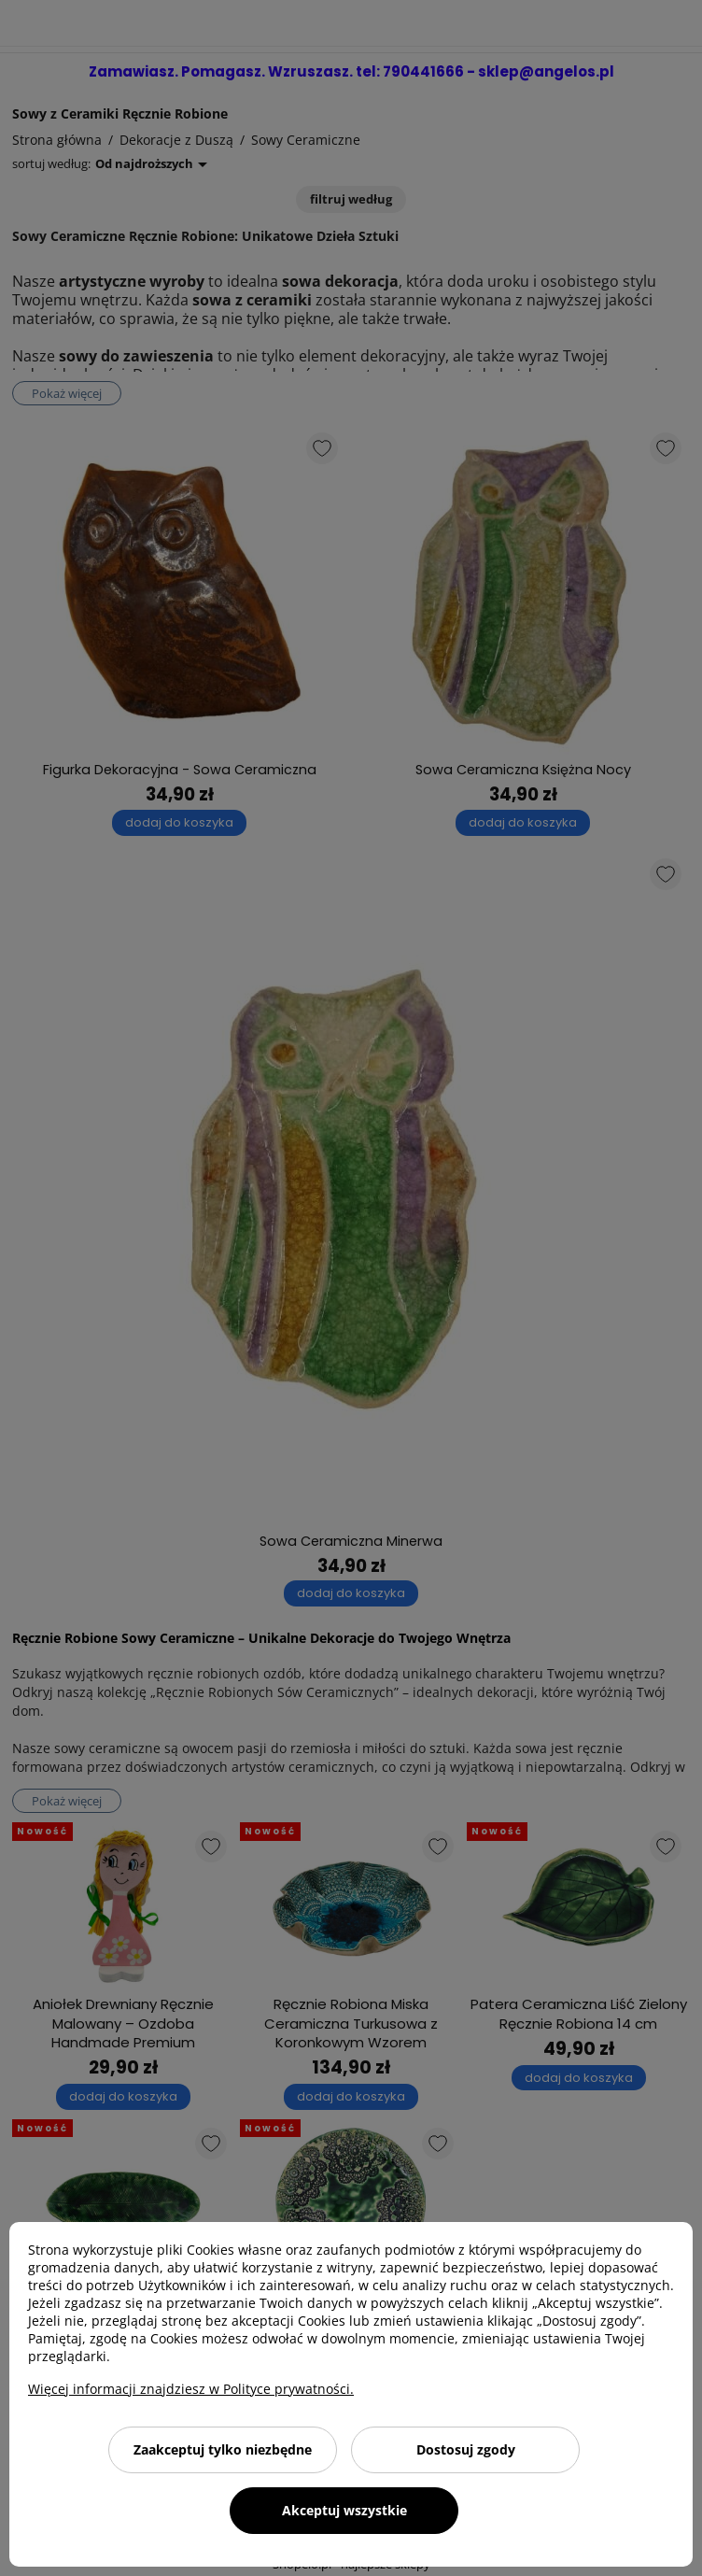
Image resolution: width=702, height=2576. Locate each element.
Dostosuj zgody (465, 2449)
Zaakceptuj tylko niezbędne (222, 2449)
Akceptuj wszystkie (344, 2510)
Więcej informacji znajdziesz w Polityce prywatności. (191, 2389)
